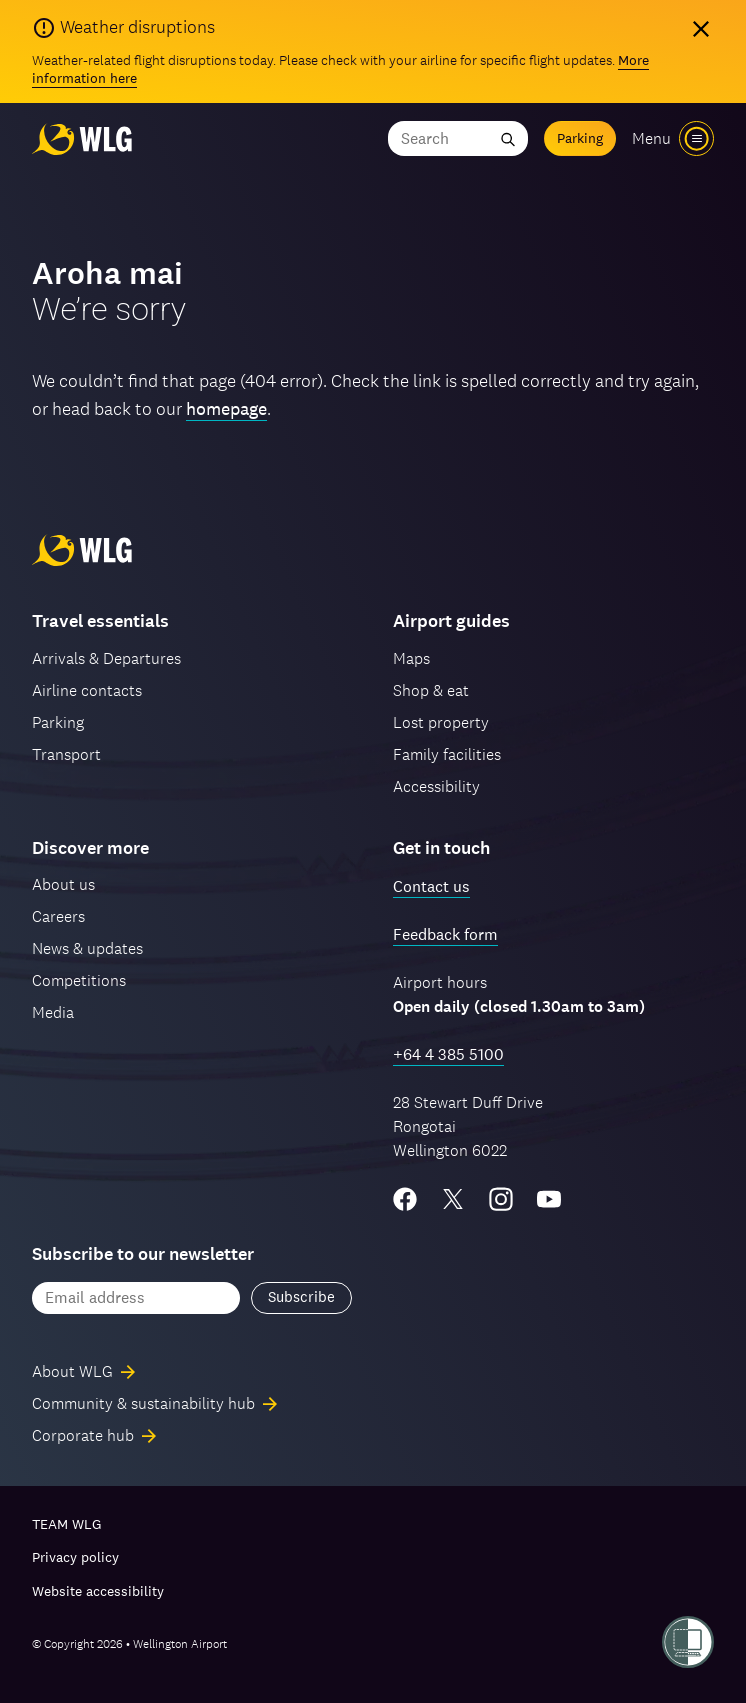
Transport (66, 754)
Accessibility (436, 786)
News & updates (87, 948)
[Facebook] (405, 1199)
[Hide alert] (701, 29)
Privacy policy (75, 1557)
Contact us (431, 886)
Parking (580, 138)
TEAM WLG (66, 1524)
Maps (411, 658)
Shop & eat (431, 690)
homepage (226, 408)
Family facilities (447, 754)
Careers (58, 916)
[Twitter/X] (453, 1199)
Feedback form (445, 934)
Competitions (79, 980)
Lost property (441, 722)
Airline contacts (87, 690)
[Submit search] (508, 138)
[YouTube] (549, 1199)
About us (63, 884)
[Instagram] (501, 1199)
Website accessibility (98, 1591)
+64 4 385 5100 (448, 1054)
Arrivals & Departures (106, 658)
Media (53, 1012)
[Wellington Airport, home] (82, 139)
